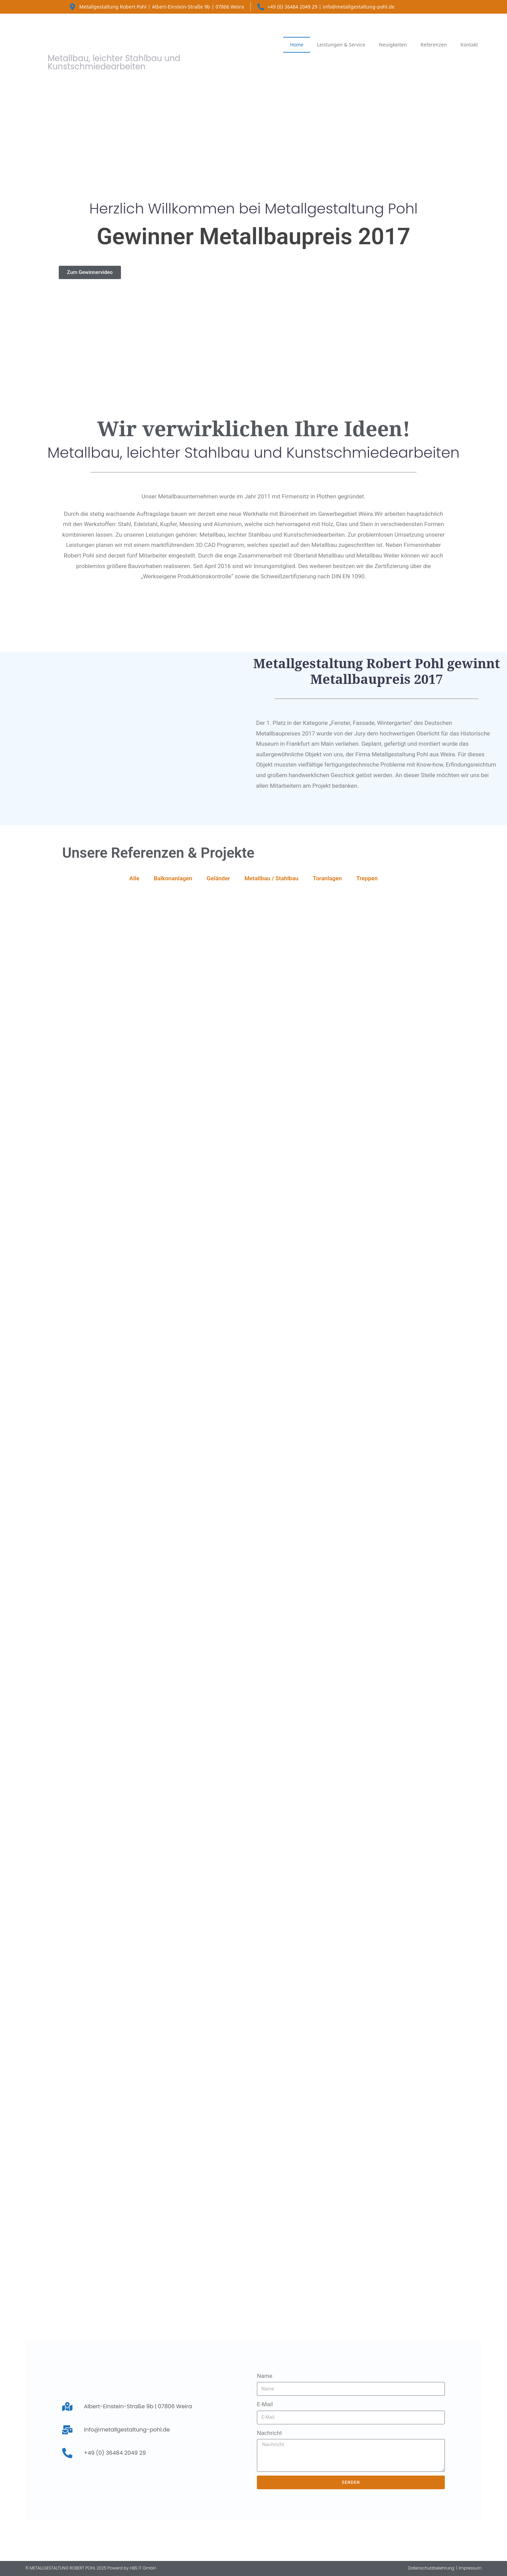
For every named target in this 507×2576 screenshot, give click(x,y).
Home (296, 44)
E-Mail (265, 2404)
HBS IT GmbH (143, 2568)
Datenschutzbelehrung (431, 2568)
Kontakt (469, 44)
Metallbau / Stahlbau (271, 878)
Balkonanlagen (173, 878)
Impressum (470, 2568)
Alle (134, 878)
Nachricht (269, 2432)
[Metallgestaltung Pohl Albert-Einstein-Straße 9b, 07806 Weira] (253, 2254)
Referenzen (434, 44)
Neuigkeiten (393, 44)
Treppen (367, 878)
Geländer (218, 878)
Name (264, 2375)
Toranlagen (327, 878)
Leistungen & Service (341, 44)
